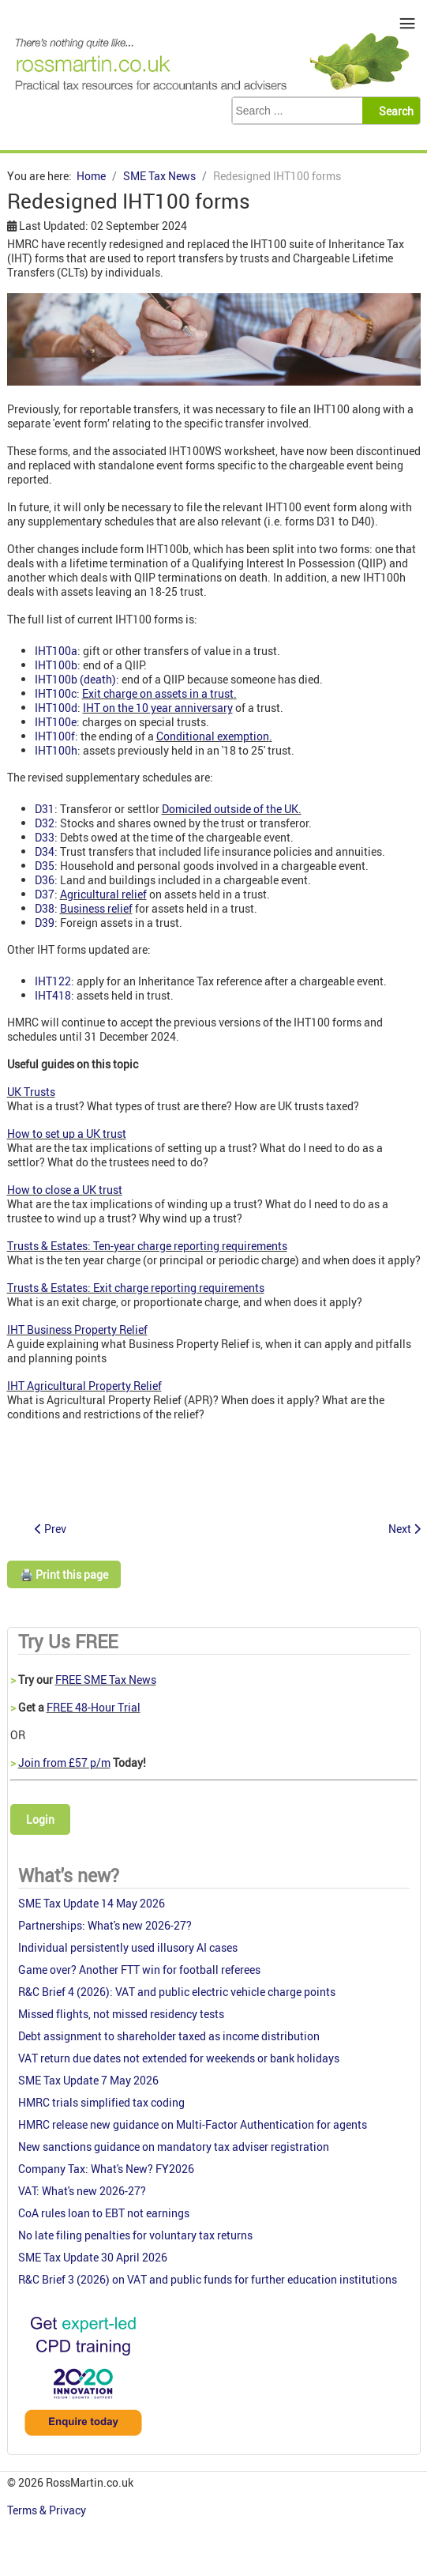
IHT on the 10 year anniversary (158, 707)
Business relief (96, 908)
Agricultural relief (103, 894)
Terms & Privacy (47, 2510)
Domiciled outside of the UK (230, 808)
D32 (44, 822)
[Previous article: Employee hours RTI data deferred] (50, 1528)
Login (40, 1819)
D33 (44, 837)
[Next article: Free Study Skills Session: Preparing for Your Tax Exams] (404, 1528)
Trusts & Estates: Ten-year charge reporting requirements (147, 1245)
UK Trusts (31, 1091)
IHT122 (53, 981)
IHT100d (56, 707)
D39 (44, 922)
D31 (44, 808)
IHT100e (56, 721)
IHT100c (56, 693)
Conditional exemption (212, 736)
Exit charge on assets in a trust (158, 693)
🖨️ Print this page (64, 1574)
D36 (44, 879)
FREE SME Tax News (105, 1679)
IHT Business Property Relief (77, 1329)
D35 (44, 865)
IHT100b (56, 664)
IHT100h (56, 750)
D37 (44, 894)
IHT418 (53, 995)
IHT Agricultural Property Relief (84, 1385)
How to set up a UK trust (66, 1133)
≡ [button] (408, 23)
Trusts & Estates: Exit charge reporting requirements (135, 1287)
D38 (44, 908)
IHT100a (56, 650)
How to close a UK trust (64, 1189)
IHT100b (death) (75, 679)
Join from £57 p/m (64, 1762)
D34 (44, 851)
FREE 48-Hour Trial (93, 1707)
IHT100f (55, 736)
